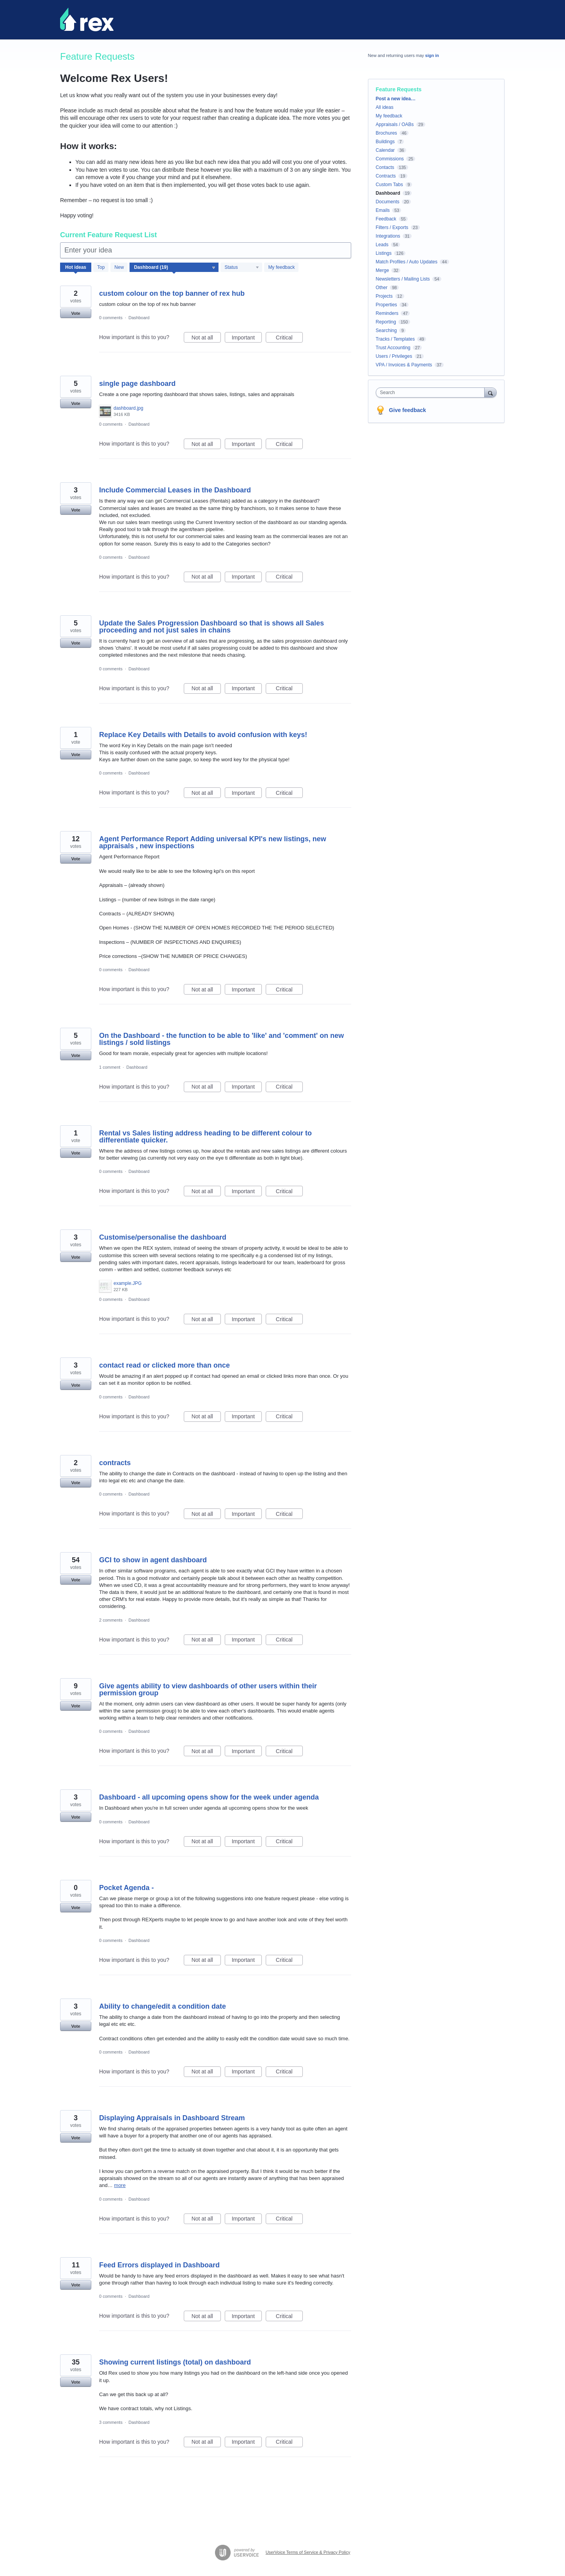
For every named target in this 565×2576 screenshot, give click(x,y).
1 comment (109, 1067)
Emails (383, 210)
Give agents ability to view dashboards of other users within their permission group (208, 1689)
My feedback (281, 267)
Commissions (390, 159)
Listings (384, 253)
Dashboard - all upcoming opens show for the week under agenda (209, 1797)
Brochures (386, 133)
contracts (115, 1463)
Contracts (386, 176)
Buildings (385, 141)
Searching (386, 330)
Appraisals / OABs (395, 124)
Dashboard (138, 317)
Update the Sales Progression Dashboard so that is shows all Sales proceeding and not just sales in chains (211, 626)
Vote (75, 313)
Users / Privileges (394, 356)
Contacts (385, 167)
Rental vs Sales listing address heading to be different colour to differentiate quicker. (205, 1136)
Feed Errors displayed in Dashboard (159, 2265)
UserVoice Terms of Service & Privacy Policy (308, 2552)
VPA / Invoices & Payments (404, 365)
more (120, 2185)
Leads (382, 244)
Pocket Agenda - (126, 1888)
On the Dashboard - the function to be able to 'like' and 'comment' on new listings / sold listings (221, 1039)
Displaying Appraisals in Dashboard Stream (172, 2118)
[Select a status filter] (242, 267)
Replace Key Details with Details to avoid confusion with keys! (203, 735)
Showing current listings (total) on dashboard (175, 2362)
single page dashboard (137, 383)
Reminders (387, 313)
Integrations (388, 236)
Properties (386, 304)
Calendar (385, 150)
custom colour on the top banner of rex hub (172, 293)
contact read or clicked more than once (164, 1365)
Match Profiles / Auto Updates (406, 262)
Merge (382, 270)
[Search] (490, 392)
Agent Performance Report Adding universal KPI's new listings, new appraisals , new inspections (212, 842)
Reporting (386, 322)
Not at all (206, 338)
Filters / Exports (392, 227)
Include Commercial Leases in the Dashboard (175, 490)
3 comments (111, 2422)
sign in (432, 55)
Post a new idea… (396, 98)
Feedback (386, 219)
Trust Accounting (393, 347)
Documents (388, 201)
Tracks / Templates (395, 339)
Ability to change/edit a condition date (162, 2006)
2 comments (111, 1620)
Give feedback (407, 410)
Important (247, 338)
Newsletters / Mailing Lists (403, 279)
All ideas (384, 107)
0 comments (111, 317)
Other (381, 287)
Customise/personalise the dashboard (162, 1237)
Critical (289, 338)
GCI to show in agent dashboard (153, 1560)
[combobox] (432, 392)
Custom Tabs (389, 184)
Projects (384, 296)
